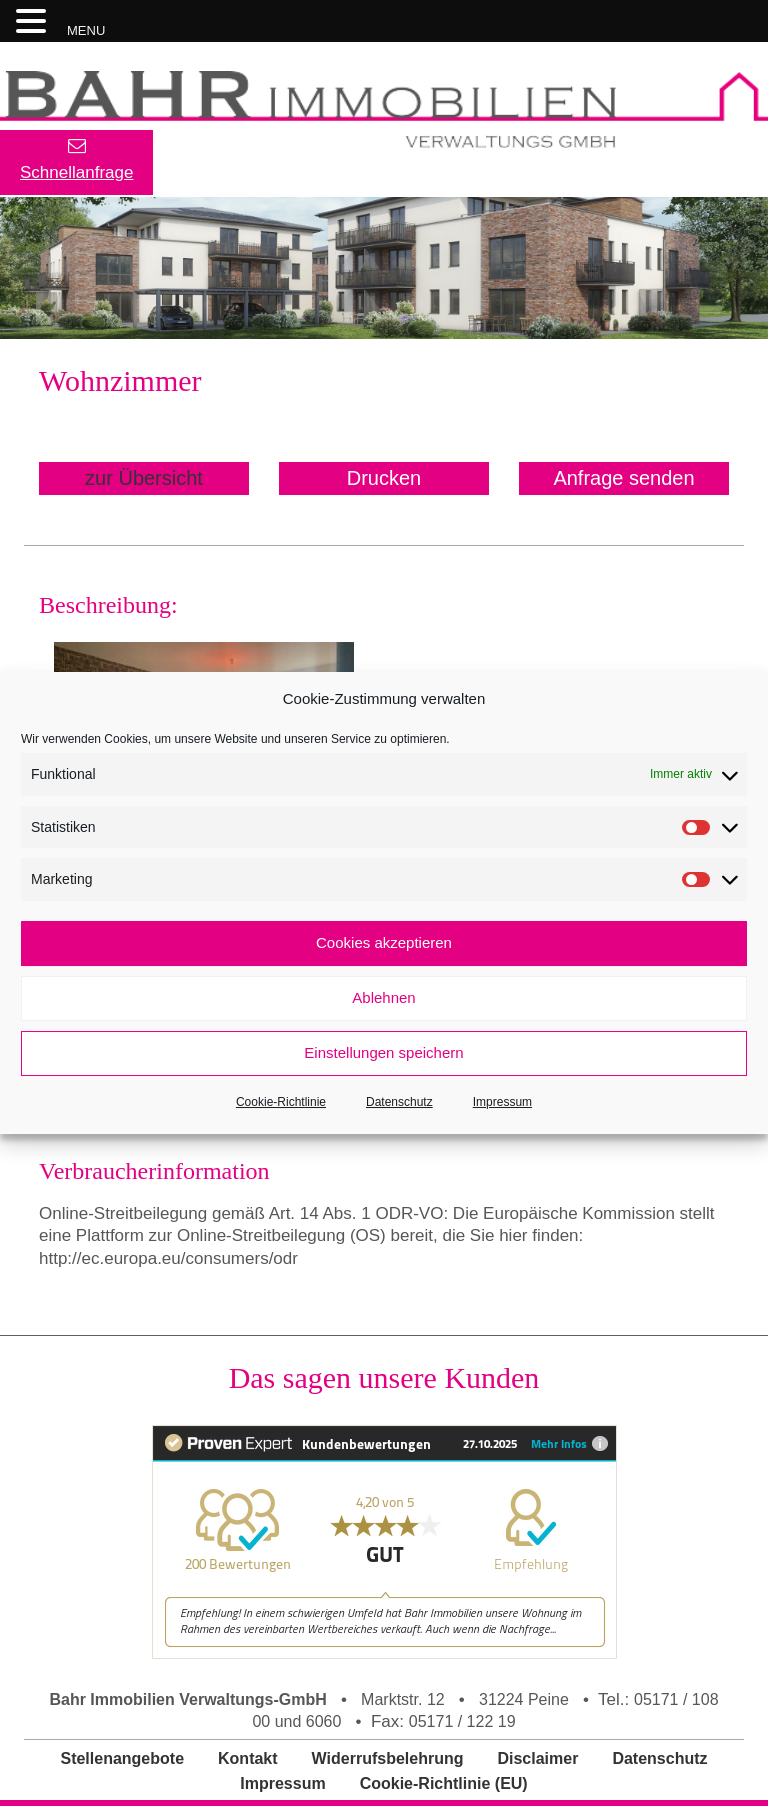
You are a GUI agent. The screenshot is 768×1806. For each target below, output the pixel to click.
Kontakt (248, 1758)
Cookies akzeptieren (384, 942)
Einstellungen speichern (383, 1052)
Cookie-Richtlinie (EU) (444, 1783)
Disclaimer (537, 1758)
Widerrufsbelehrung (388, 1758)
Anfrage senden (623, 478)
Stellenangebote (122, 1758)
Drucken (384, 478)
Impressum (502, 1102)
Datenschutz (399, 1102)
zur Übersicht (144, 478)
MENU (86, 30)
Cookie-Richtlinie (281, 1102)
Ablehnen (383, 997)
